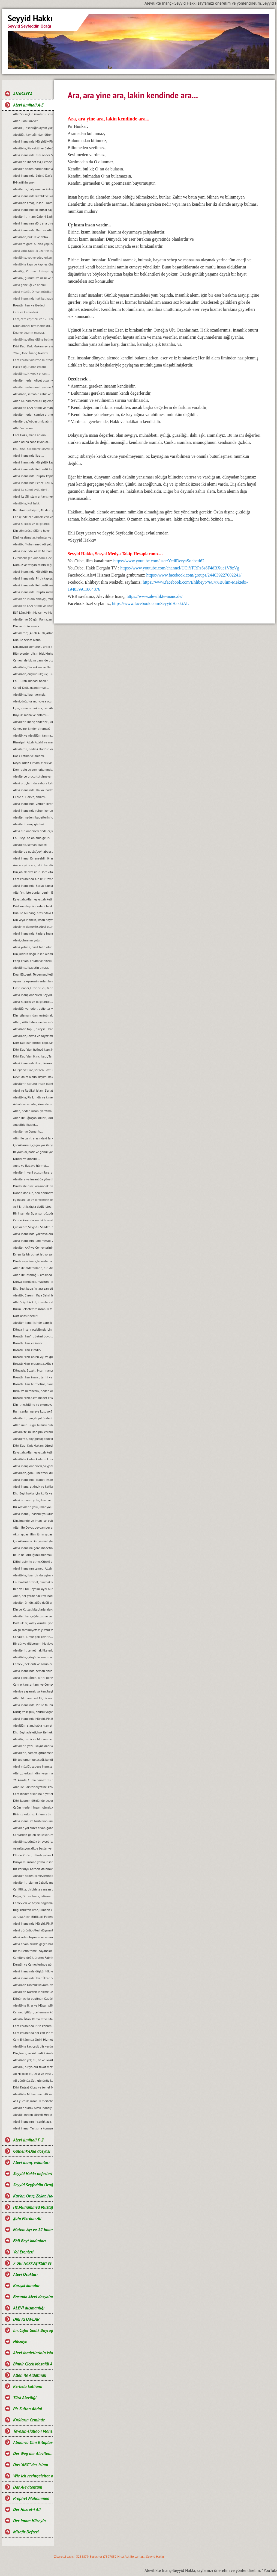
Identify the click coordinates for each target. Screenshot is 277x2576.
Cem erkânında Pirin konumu (33, 2026)
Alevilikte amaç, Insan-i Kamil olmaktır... (33, 203)
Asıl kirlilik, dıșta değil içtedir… (33, 1206)
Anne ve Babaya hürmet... (31, 1165)
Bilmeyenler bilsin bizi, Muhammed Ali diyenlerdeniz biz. (33, 653)
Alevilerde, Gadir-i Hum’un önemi (33, 749)
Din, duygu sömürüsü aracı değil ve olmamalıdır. (33, 647)
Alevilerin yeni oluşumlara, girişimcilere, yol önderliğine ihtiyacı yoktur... (33, 1172)
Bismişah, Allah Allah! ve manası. (33, 742)
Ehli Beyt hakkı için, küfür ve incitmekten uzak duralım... (33, 1493)
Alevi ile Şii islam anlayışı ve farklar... (33, 496)
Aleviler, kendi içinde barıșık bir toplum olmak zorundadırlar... (33, 1323)
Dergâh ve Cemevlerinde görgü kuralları (33, 1964)
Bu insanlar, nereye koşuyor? (32, 1411)
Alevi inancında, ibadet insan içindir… (33, 1480)
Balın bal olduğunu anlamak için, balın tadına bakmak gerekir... (33, 1555)
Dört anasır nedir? (25, 1316)
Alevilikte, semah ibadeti (30, 845)
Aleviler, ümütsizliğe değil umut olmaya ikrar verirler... (33, 1602)
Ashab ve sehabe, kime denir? (33, 1104)
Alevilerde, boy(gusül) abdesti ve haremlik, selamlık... (33, 1439)
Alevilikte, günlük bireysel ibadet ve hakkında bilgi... (33, 1841)
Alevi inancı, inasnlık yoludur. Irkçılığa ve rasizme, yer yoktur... (33, 1514)
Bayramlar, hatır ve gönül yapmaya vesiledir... (33, 1152)
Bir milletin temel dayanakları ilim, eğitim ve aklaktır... (33, 1951)
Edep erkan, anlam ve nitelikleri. (33, 961)
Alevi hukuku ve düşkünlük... (33, 1002)
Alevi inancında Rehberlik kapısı (33, 469)
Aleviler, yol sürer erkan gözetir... (33, 1828)
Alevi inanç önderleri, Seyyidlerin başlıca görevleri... (33, 1466)
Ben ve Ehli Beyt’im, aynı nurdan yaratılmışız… (33, 1589)
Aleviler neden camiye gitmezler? (33, 414)
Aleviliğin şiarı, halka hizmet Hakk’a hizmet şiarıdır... (33, 1725)
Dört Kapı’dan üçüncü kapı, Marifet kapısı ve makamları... (33, 1049)
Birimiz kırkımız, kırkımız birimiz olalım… (33, 1814)
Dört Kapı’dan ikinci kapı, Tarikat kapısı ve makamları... (33, 1056)
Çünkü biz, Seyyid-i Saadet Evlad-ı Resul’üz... (33, 1227)
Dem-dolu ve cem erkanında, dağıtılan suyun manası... (33, 769)
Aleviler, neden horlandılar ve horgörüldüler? (33, 169)
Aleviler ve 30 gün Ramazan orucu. (33, 619)
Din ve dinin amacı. (26, 626)
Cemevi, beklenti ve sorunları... (33, 1664)
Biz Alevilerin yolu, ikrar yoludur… (33, 1507)
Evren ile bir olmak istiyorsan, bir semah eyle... (33, 1254)
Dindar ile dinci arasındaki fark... (33, 1186)
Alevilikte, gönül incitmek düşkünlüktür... (33, 1473)
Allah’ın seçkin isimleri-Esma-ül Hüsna (33, 114)
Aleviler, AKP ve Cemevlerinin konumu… (33, 1247)
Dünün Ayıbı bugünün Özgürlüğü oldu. (33, 1998)
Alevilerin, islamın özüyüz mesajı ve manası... (33, 1882)
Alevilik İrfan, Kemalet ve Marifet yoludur (33, 2019)
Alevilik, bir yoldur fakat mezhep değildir (33, 2067)
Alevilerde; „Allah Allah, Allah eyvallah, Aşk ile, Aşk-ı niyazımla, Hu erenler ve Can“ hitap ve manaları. (33, 633)
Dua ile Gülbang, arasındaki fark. (33, 913)
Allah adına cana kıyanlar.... (32, 442)
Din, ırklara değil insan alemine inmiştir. (33, 954)
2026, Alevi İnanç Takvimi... (32, 353)
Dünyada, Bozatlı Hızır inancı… (33, 1370)
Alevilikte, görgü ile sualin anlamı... (33, 1657)
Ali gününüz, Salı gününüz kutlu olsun (33, 2080)
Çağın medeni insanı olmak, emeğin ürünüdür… (33, 1807)
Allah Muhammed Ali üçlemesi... (33, 401)
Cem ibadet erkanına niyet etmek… (33, 1794)
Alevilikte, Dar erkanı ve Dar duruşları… (33, 667)
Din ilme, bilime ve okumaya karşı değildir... (33, 1404)
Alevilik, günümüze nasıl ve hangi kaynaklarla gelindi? (33, 278)
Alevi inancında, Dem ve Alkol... (33, 230)
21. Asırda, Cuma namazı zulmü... (33, 1780)
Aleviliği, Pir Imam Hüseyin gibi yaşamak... (33, 271)
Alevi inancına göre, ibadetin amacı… (33, 1548)
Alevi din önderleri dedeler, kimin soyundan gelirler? (33, 831)
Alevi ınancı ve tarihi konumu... (33, 1821)
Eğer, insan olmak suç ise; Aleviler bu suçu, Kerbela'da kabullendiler (33, 708)
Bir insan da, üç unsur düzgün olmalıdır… (33, 1213)
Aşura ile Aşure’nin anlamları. (33, 981)
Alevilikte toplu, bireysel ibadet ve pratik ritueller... (33, 1029)
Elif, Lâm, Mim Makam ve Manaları (33, 612)
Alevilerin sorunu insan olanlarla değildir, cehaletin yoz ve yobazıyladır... (33, 1084)
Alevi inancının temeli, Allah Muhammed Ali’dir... (33, 1568)
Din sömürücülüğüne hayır (31, 530)
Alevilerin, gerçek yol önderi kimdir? (33, 1418)
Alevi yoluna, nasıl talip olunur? (33, 947)
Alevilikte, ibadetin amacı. (31, 967)
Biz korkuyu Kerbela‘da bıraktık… (33, 1869)
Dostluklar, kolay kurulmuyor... (33, 1623)
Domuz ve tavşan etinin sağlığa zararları (33, 565)
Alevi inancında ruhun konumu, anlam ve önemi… (33, 810)
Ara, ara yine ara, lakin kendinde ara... (33, 865)
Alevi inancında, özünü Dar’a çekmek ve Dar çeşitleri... (33, 175)
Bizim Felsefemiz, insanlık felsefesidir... (33, 1309)
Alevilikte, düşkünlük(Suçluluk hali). (33, 674)
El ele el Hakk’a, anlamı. (29, 797)
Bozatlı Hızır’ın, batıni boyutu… (33, 1336)
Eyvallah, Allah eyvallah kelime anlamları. (33, 899)
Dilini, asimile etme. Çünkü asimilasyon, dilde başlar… (33, 1561)
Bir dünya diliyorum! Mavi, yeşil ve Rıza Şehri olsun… (33, 1643)
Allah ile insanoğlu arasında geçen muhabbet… (33, 1275)
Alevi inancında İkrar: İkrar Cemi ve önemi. (33, 1978)
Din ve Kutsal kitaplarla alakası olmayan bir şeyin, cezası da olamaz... (33, 1609)
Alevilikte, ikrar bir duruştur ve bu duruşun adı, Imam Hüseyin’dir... (33, 1575)
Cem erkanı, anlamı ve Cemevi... (33, 1684)
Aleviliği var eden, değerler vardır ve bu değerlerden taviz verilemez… (33, 1008)
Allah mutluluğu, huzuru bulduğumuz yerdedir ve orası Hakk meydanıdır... (33, 1425)
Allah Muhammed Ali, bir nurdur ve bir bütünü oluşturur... (33, 1698)
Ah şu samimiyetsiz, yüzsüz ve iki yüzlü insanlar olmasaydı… (33, 1630)
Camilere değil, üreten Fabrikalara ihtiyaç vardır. (33, 1957)
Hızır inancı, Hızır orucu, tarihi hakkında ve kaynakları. (33, 988)
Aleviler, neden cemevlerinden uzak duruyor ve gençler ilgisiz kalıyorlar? (33, 1876)
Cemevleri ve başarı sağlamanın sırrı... (33, 1903)
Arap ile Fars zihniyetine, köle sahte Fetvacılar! (33, 1787)
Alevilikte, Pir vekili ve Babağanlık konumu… (33, 148)
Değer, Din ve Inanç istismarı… (33, 1896)
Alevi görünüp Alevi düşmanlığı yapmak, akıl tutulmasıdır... (33, 1930)
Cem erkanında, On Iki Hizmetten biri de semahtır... (33, 879)
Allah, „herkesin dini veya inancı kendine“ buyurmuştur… (33, 1773)
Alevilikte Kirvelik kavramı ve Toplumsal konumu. (33, 1985)
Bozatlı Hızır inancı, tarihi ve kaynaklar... (33, 1377)
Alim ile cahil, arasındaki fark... (33, 1138)
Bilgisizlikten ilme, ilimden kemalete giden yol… (33, 1910)
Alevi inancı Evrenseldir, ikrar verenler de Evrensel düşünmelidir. (33, 858)
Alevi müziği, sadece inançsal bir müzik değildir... (33, 1766)
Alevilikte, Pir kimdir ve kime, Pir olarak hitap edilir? (33, 1097)
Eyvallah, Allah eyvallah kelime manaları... (33, 1452)
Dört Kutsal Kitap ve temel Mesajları (33, 2087)
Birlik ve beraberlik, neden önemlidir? (33, 1391)
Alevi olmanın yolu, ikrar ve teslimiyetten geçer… (33, 1500)
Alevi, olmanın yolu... (27, 940)
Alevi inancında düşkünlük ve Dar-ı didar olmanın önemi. (33, 1971)
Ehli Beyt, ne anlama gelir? (31, 838)
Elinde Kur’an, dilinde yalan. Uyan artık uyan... (33, 1855)
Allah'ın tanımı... (24, 428)
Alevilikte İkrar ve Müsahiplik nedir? (33, 2005)
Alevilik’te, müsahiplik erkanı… (33, 1432)
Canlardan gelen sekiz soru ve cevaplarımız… (33, 1835)
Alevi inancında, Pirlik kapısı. (33, 578)
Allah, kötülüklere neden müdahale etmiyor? (33, 1022)
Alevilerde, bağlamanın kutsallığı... (33, 189)
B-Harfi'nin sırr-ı (24, 182)
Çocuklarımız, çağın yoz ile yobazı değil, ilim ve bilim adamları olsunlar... (33, 1145)
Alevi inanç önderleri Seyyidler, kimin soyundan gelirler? (33, 995)
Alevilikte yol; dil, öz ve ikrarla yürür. (33, 2060)
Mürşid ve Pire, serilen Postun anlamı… (33, 1070)
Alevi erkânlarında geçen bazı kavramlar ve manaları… (33, 1944)
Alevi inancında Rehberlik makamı (33, 585)
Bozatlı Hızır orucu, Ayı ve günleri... (33, 1357)
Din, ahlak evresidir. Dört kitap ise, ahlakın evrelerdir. (33, 872)
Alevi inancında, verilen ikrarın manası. (33, 804)
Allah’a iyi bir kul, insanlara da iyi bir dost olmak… (33, 1302)
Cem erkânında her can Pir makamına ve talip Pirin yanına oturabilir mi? (33, 2033)
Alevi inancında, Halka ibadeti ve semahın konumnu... (33, 790)
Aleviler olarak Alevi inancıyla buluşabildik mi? (33, 2108)
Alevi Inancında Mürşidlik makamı (33, 571)
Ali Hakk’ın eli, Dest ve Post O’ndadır (33, 2074)
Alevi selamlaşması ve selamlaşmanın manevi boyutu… (33, 1937)
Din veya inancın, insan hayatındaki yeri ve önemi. (33, 920)
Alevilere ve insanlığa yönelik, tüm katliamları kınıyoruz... (33, 1179)
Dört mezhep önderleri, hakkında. (33, 906)
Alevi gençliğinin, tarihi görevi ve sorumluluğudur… (33, 1678)
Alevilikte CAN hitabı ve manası (33, 408)
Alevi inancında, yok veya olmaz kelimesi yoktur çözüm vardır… (33, 1234)
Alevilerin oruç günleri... (30, 824)
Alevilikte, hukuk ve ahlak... (32, 237)
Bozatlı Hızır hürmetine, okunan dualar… (33, 1384)
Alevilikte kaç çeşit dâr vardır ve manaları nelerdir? (33, 2046)
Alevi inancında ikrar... (28, 455)
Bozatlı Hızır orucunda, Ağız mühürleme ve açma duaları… (33, 1363)
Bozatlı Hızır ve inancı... (29, 1343)
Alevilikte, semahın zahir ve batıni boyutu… (33, 394)
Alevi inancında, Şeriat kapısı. (33, 886)
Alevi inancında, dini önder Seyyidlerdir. (33, 155)
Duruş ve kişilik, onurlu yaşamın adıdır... (33, 1712)
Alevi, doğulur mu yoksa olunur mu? (33, 701)
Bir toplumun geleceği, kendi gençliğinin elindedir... (33, 1759)
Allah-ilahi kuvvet (25, 121)
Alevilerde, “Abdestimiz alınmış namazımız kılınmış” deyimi (33, 421)
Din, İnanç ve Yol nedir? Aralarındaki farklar (33, 2053)
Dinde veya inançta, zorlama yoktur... (33, 1261)
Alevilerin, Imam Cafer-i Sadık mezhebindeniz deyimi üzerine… (33, 216)
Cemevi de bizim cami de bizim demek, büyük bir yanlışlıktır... (33, 660)
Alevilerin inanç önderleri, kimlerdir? (33, 722)
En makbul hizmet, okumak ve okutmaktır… (33, 1582)
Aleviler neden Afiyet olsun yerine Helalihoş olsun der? (33, 380)
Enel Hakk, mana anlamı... (31, 435)
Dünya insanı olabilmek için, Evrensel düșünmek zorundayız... (33, 1329)
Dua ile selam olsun (27, 640)
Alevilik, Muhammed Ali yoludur (33, 544)
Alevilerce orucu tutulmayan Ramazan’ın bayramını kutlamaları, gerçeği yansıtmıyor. (33, 776)
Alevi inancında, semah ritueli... (33, 1671)
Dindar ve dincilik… (26, 1159)
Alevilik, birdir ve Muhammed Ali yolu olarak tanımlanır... (33, 1739)
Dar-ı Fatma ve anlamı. (29, 756)
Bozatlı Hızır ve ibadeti (29, 305)
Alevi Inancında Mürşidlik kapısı (33, 462)
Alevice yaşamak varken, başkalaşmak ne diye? (33, 1691)
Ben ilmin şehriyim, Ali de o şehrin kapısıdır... (33, 510)
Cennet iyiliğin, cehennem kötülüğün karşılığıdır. (33, 2012)
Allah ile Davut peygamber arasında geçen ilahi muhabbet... (33, 1527)
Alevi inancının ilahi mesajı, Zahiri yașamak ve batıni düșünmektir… (33, 1241)
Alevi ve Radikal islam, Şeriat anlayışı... (33, 1090)
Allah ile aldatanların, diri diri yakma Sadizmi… (33, 1268)
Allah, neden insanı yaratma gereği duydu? (33, 1111)
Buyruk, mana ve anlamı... (31, 715)
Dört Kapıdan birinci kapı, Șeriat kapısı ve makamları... (33, 1043)
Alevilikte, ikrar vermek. (29, 694)
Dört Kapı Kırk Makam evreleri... (33, 346)
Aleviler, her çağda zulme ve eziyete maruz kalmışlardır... (33, 1616)
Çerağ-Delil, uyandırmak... (31, 688)
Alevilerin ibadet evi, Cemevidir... (33, 162)
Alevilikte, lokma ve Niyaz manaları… (33, 1036)
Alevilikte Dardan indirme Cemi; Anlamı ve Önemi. (33, 1992)
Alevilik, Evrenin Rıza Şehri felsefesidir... (33, 1295)
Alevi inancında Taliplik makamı (33, 592)
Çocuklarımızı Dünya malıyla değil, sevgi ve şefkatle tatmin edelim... (33, 1541)
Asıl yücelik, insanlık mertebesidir (33, 2101)
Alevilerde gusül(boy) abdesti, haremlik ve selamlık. (33, 851)
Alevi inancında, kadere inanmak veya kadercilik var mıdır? (33, 933)
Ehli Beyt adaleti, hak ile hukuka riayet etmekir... (33, 1732)
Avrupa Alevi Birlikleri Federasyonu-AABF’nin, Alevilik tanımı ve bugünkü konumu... (33, 1917)
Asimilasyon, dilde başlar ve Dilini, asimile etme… (33, 1848)
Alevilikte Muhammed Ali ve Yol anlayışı (33, 2094)
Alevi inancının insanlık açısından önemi (33, 2121)
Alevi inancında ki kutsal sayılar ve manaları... (33, 210)
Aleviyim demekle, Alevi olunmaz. (33, 926)
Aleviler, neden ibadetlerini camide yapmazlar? (33, 817)
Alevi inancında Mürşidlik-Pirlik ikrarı (33, 141)
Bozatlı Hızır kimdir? (27, 1350)
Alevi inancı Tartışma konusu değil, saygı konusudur (33, 2128)
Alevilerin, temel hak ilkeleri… (33, 1650)
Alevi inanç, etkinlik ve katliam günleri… (33, 1486)
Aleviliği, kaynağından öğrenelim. (33, 134)
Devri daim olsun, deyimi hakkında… (33, 1077)
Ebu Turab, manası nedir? (30, 681)
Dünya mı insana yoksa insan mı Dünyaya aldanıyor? (33, 1862)
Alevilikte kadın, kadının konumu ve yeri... (33, 1459)
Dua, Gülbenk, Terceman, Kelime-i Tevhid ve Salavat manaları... (33, 974)
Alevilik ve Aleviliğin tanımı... (33, 735)
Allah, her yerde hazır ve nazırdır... (33, 1596)
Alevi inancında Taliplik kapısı (33, 476)
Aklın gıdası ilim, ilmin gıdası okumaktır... (33, 1534)
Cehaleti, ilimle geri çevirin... (33, 1637)
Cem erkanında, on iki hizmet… (33, 1220)
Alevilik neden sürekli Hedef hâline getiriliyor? (33, 2115)
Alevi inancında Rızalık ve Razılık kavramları (33, 196)
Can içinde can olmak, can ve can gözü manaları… (33, 517)
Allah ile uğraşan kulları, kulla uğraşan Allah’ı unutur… (33, 1118)
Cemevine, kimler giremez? (31, 728)
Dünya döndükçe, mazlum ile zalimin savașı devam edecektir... (33, 1282)
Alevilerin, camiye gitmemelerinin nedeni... (33, 1753)
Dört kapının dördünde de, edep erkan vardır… (33, 1800)
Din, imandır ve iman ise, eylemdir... (33, 1521)
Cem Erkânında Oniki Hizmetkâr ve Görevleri (33, 2039)
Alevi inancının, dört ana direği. (33, 223)
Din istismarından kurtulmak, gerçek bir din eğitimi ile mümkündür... (33, 1015)
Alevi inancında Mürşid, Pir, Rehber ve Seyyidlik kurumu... (33, 1719)
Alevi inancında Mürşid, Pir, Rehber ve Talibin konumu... (33, 1923)
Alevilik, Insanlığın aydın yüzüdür (33, 128)
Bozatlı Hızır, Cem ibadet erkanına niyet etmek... (33, 1398)
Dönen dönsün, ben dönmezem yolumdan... (33, 1193)
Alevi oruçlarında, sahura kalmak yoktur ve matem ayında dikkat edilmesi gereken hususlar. (33, 783)
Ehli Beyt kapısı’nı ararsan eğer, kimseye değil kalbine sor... (33, 1288)
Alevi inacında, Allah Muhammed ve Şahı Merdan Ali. (33, 551)
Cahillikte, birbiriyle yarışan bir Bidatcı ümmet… (33, 1889)
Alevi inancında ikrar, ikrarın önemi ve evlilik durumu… (33, 1063)
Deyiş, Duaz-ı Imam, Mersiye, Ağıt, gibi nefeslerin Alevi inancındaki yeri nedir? (33, 763)
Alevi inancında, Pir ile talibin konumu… (33, 1705)
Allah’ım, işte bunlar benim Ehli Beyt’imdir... (33, 892)
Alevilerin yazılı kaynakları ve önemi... (33, 1746)
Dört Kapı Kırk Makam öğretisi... (33, 1445)
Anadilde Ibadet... (25, 1124)
